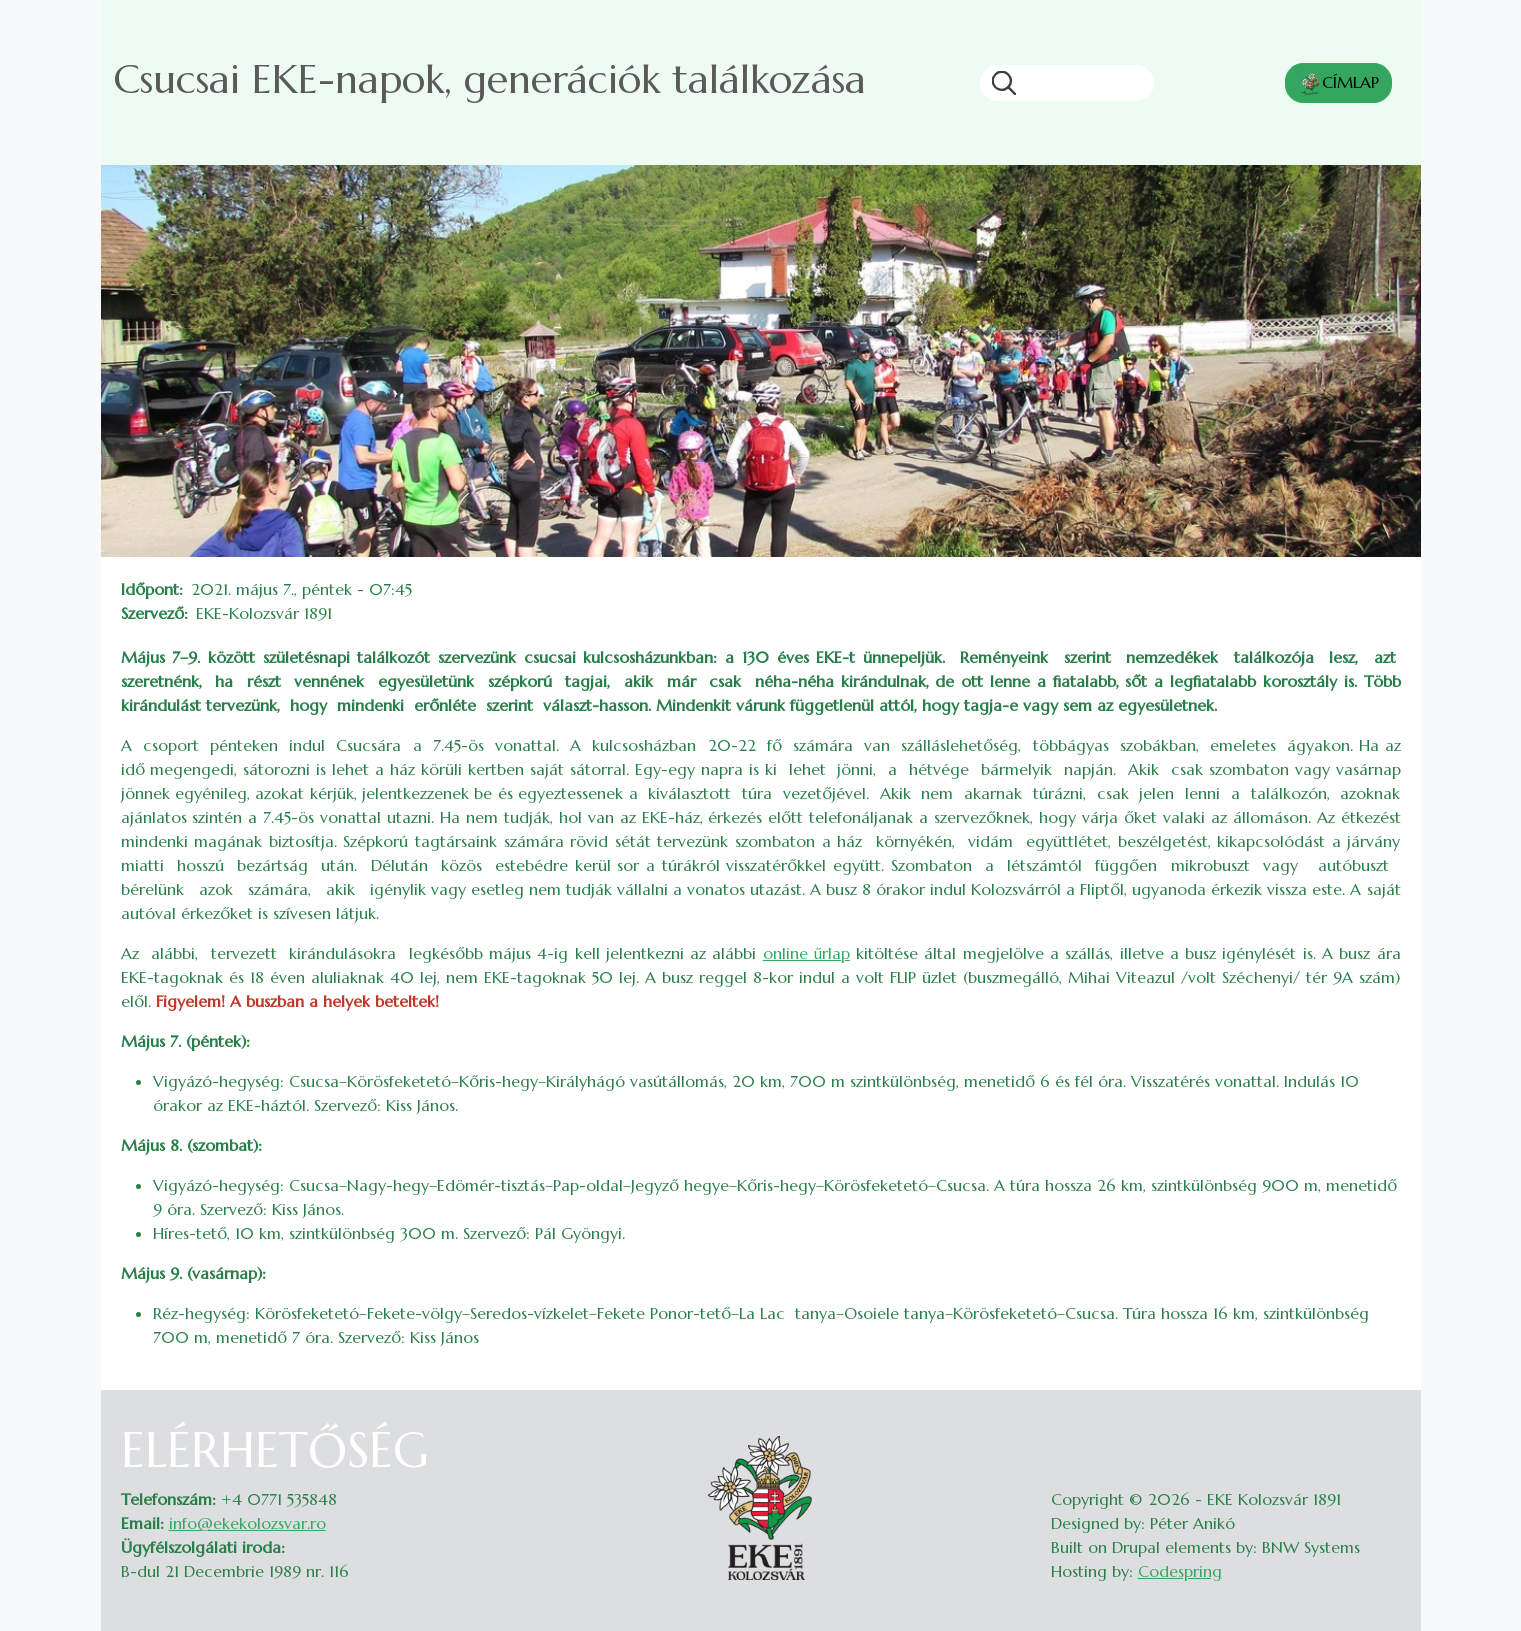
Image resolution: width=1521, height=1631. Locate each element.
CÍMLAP (1338, 84)
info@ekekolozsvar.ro (247, 1523)
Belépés (1381, 1434)
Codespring (1180, 1571)
